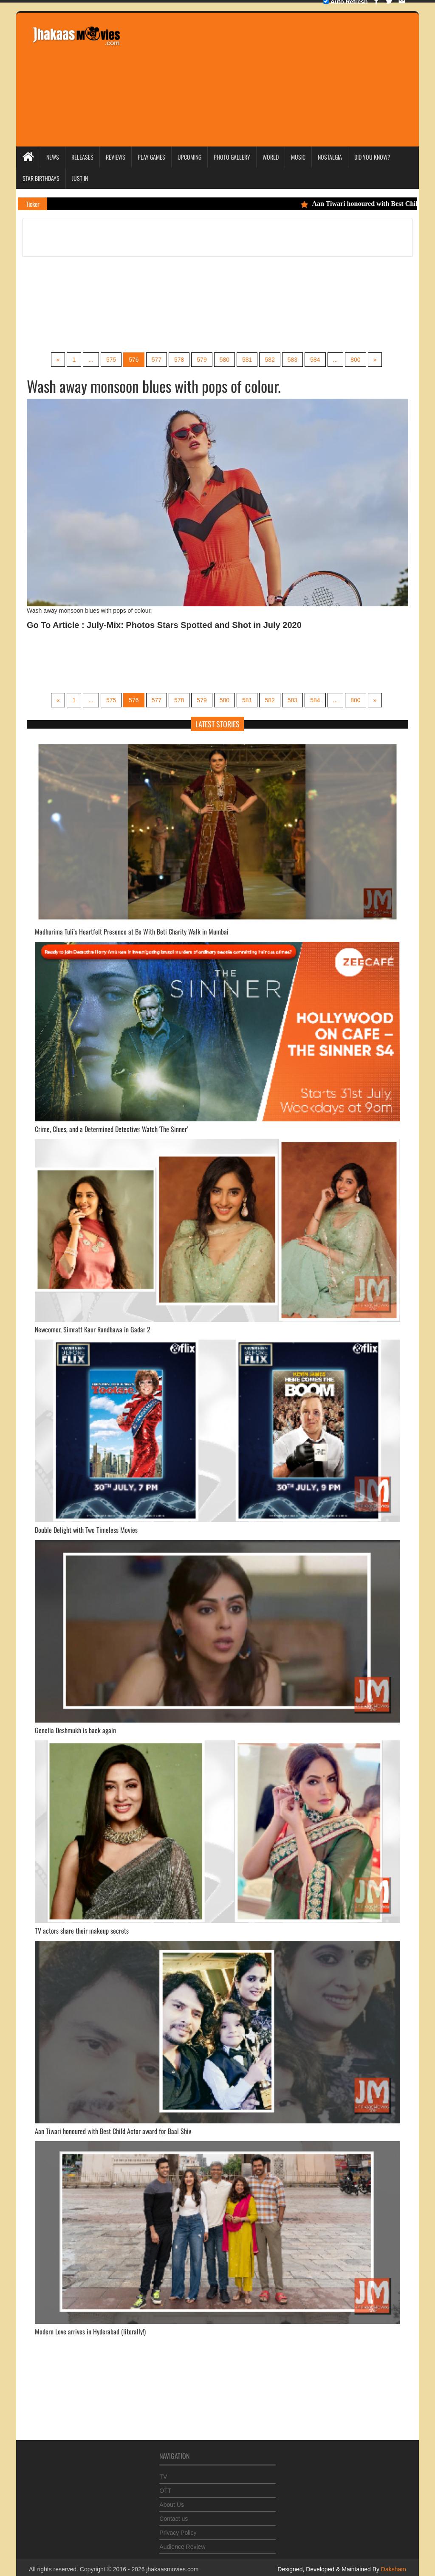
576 (133, 359)
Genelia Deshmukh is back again (75, 1730)
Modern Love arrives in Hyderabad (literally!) (90, 2331)
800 (355, 359)
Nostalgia (330, 156)
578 (179, 359)
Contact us (173, 2514)
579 (201, 359)
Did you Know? (372, 156)
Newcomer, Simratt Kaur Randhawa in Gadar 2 (92, 1329)
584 (315, 359)
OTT (165, 2486)
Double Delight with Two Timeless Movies (86, 1530)
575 (111, 359)
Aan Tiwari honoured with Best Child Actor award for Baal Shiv (113, 2131)
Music (298, 156)
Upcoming (189, 156)
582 (269, 359)
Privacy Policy (177, 2528)
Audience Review (182, 2542)
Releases (82, 156)
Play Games (151, 156)
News (52, 156)
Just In (80, 178)
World (271, 156)
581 (247, 359)
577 (156, 359)
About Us (171, 2500)
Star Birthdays (41, 178)
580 (224, 359)
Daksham (392, 2569)
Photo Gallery (232, 156)
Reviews (115, 156)
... (90, 359)
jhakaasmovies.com (172, 2569)
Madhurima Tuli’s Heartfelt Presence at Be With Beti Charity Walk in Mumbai (132, 931)
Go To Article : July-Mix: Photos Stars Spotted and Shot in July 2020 (164, 625)
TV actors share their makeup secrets (82, 1931)
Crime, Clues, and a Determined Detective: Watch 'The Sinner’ (111, 1129)
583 (292, 359)
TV (163, 2472)
